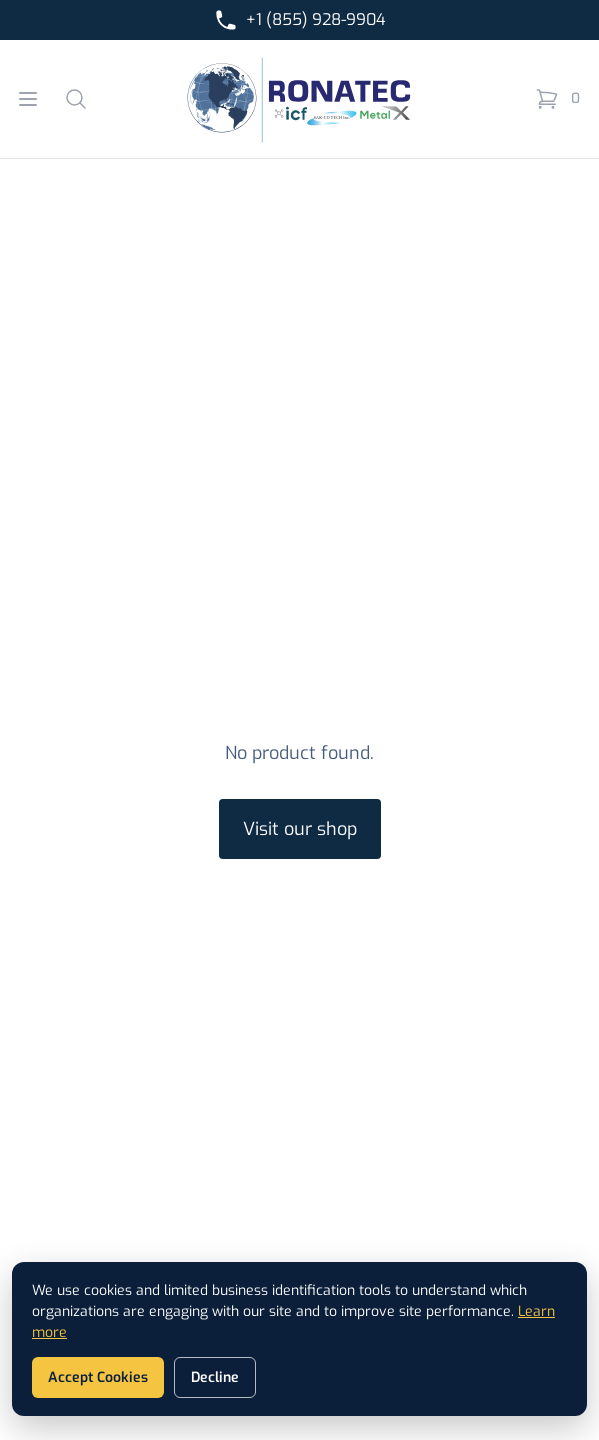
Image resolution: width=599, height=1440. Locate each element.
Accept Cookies (98, 1377)
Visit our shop (300, 829)
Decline (215, 1377)
